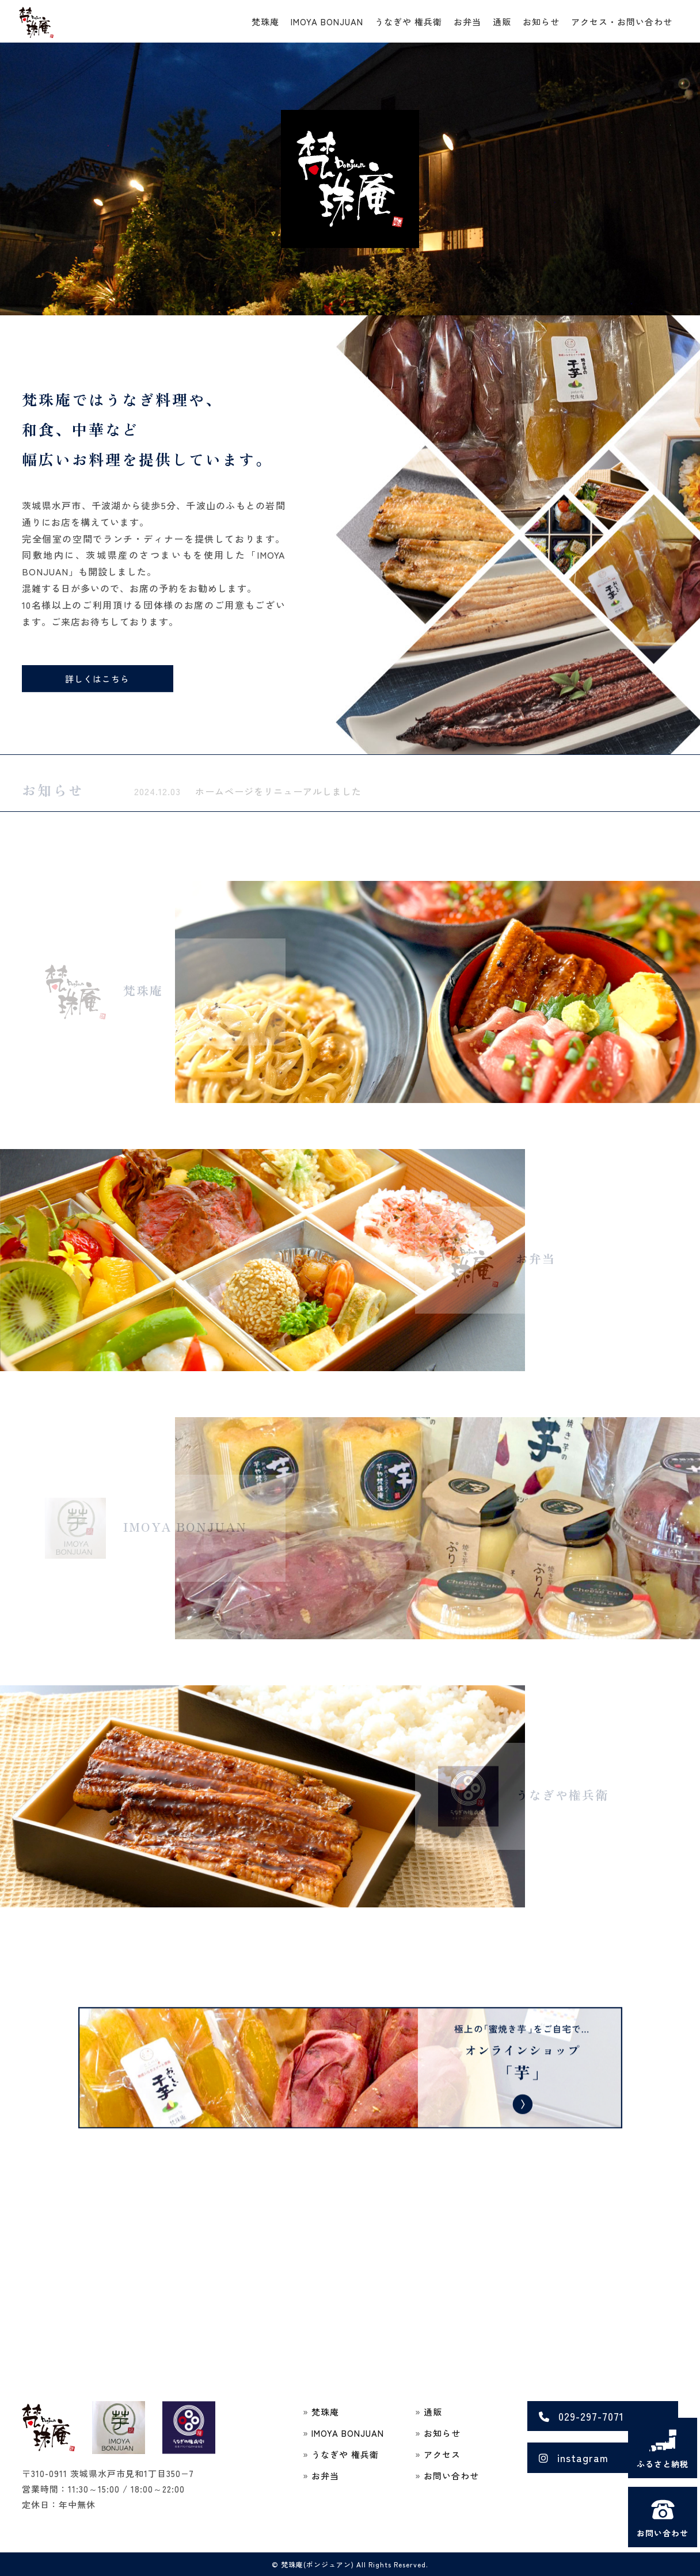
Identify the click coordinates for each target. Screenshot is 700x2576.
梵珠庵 (265, 22)
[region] (350, 178)
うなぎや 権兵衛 (408, 22)
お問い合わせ (451, 2476)
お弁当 (467, 22)
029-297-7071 (581, 2416)
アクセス (442, 2454)
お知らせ (541, 22)
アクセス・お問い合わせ (621, 22)
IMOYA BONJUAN (327, 22)
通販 (502, 22)
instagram (573, 2457)
